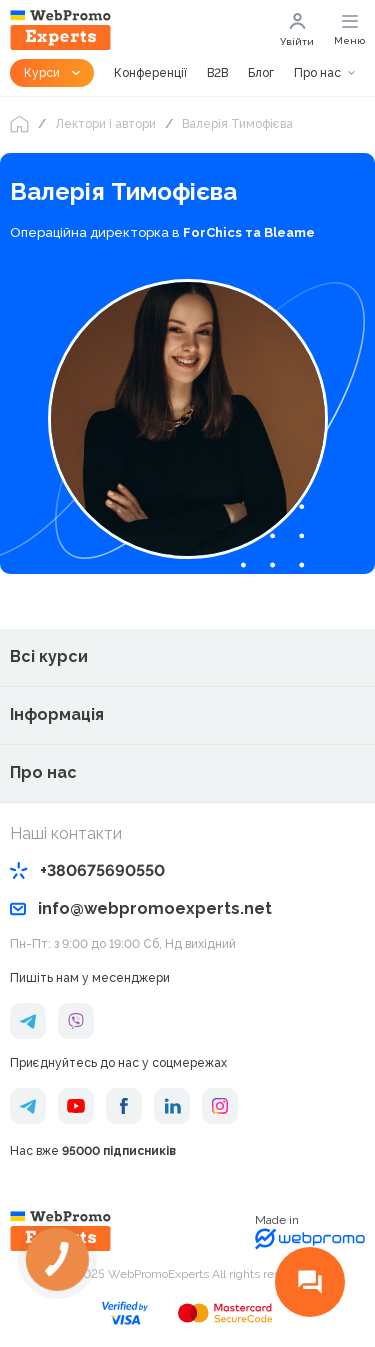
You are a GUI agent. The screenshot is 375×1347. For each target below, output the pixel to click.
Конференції (150, 73)
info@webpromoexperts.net (141, 908)
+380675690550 (87, 870)
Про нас (317, 73)
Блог (261, 73)
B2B (217, 73)
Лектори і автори (105, 124)
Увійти (297, 30)
